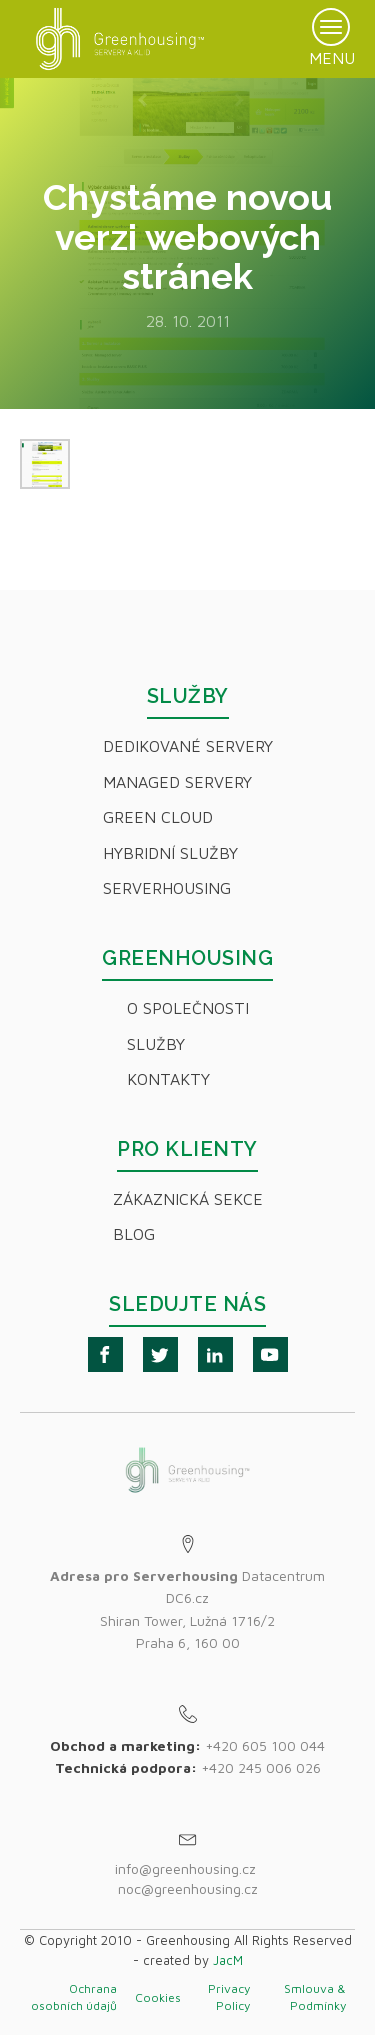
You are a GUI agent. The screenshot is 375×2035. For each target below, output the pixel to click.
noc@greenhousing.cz (188, 1888)
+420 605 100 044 (265, 1745)
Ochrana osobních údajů (74, 1997)
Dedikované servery (188, 746)
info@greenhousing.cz (187, 1868)
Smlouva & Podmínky (315, 1997)
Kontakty (168, 1079)
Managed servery (177, 782)
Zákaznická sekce (188, 1199)
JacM (228, 1960)
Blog (134, 1234)
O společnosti (188, 1008)
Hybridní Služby (170, 853)
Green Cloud (158, 817)
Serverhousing (167, 888)
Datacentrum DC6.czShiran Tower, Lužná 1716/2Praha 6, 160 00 (187, 1609)
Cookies (158, 1997)
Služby (156, 1044)
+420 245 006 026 (261, 1767)
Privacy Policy (229, 1997)
